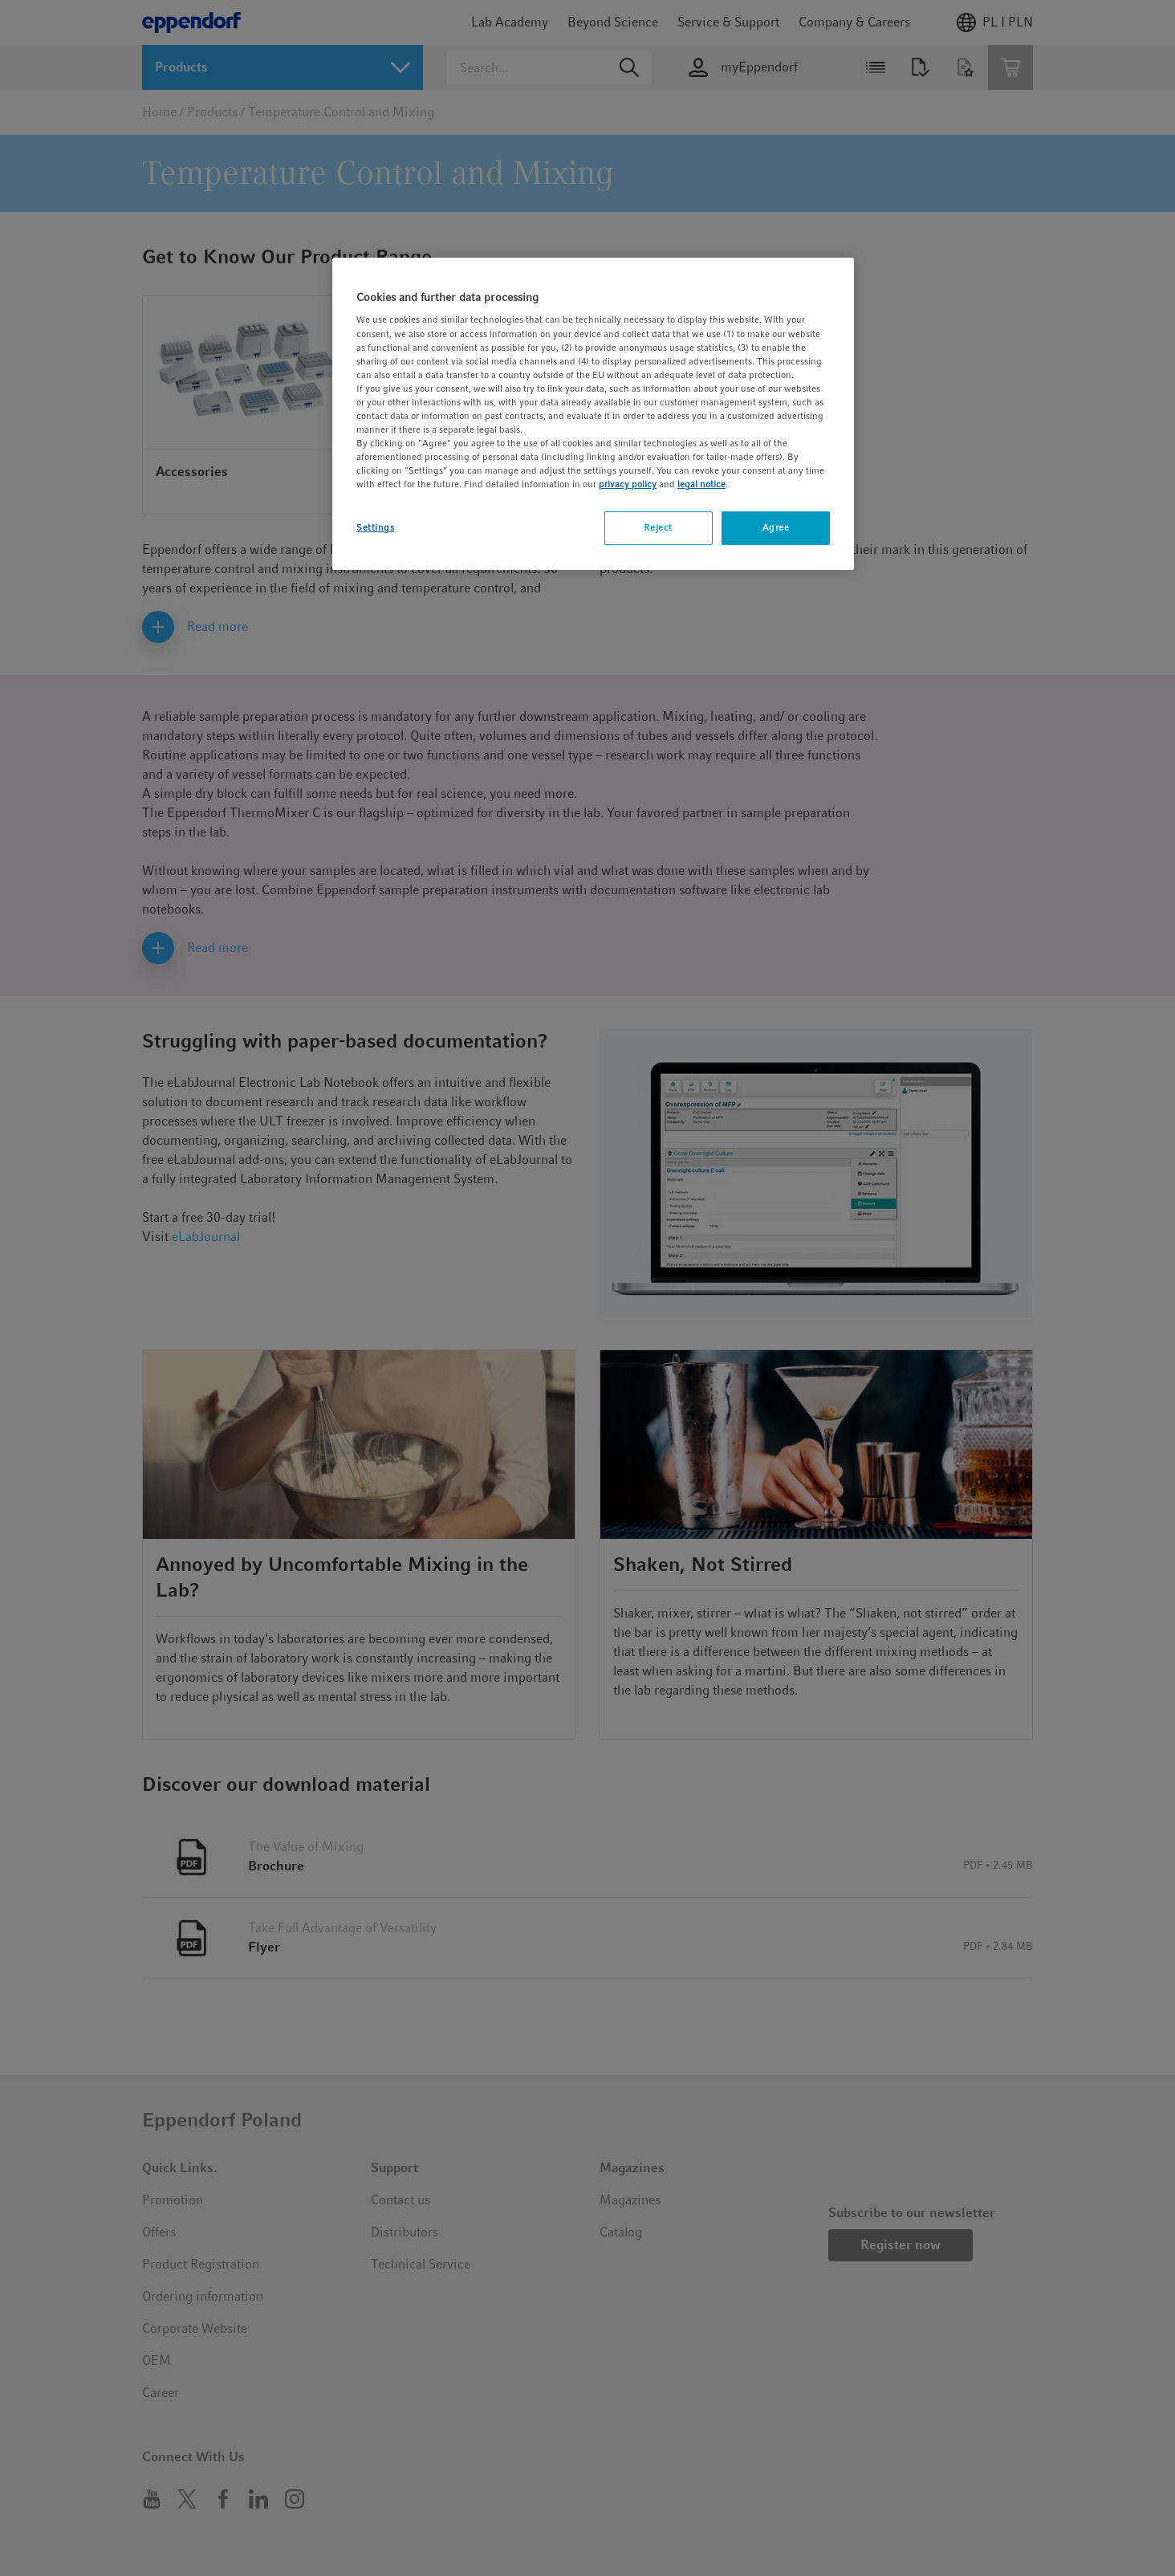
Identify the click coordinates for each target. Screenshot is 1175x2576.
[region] (593, 414)
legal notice (701, 484)
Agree (776, 527)
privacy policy (628, 484)
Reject (658, 527)
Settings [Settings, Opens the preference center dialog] (375, 527)
